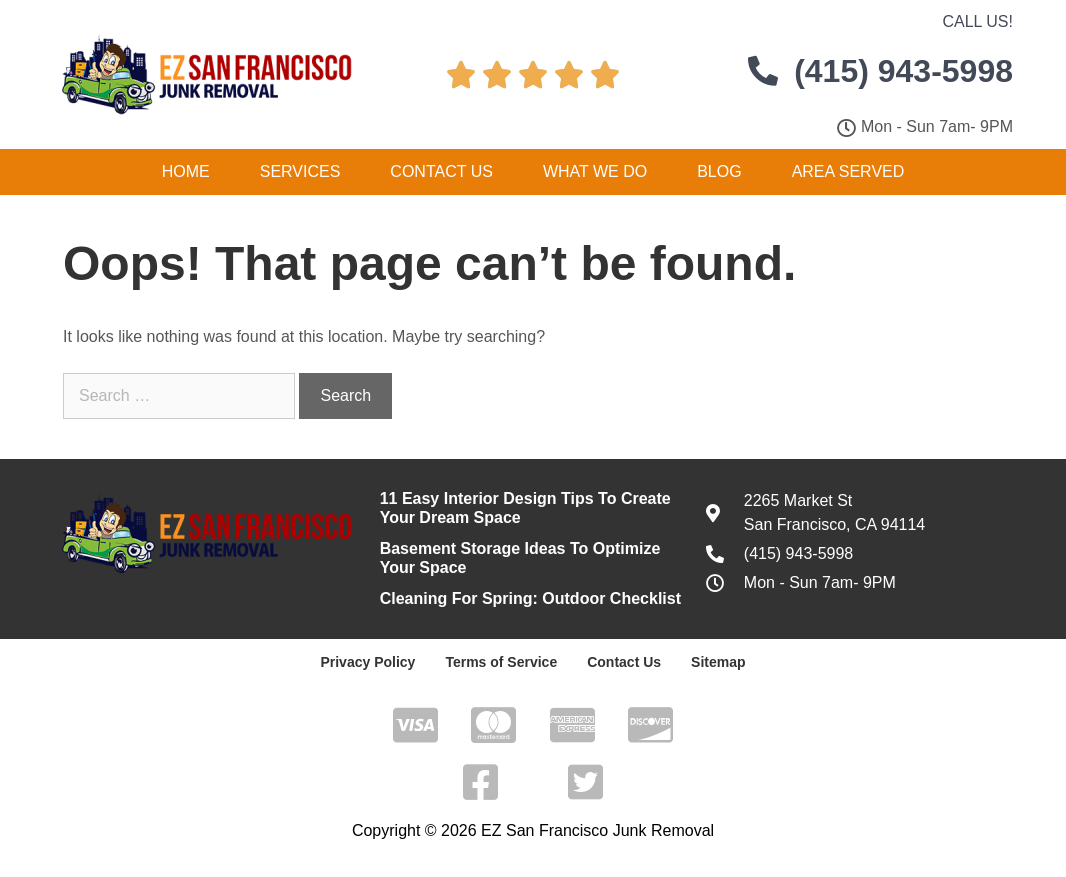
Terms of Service (501, 662)
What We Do (595, 171)
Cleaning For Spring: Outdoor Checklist (530, 598)
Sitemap (718, 662)
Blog (719, 171)
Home (186, 171)
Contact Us (441, 171)
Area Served (848, 171)
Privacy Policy (367, 662)
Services (300, 171)
